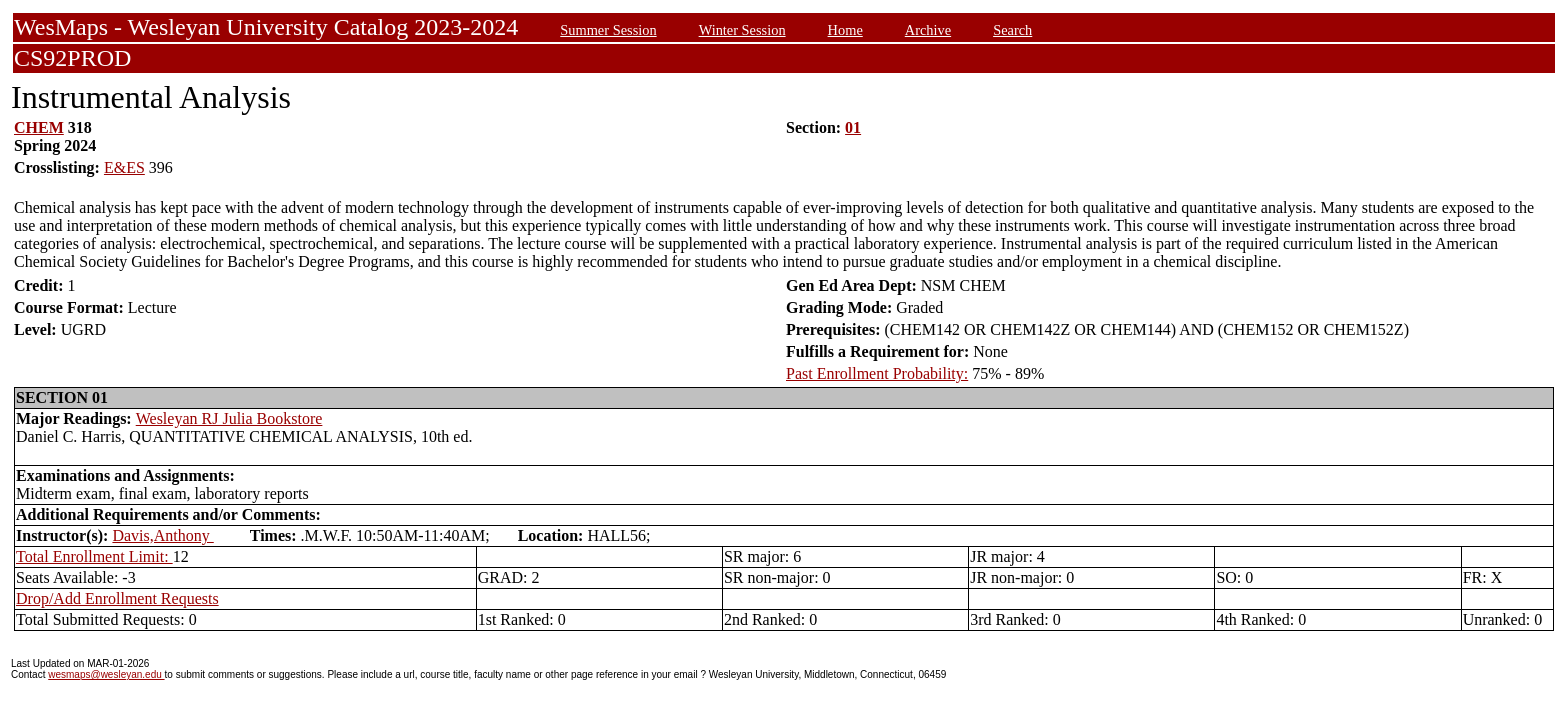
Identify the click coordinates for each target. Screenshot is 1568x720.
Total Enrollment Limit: (94, 556)
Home (845, 30)
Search (1012, 30)
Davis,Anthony (162, 535)
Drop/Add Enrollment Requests (117, 598)
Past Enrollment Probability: (877, 373)
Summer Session (608, 30)
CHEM (39, 127)
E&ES (124, 167)
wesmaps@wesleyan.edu (106, 674)
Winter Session (742, 30)
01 (853, 127)
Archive (928, 30)
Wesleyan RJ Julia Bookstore (229, 418)
